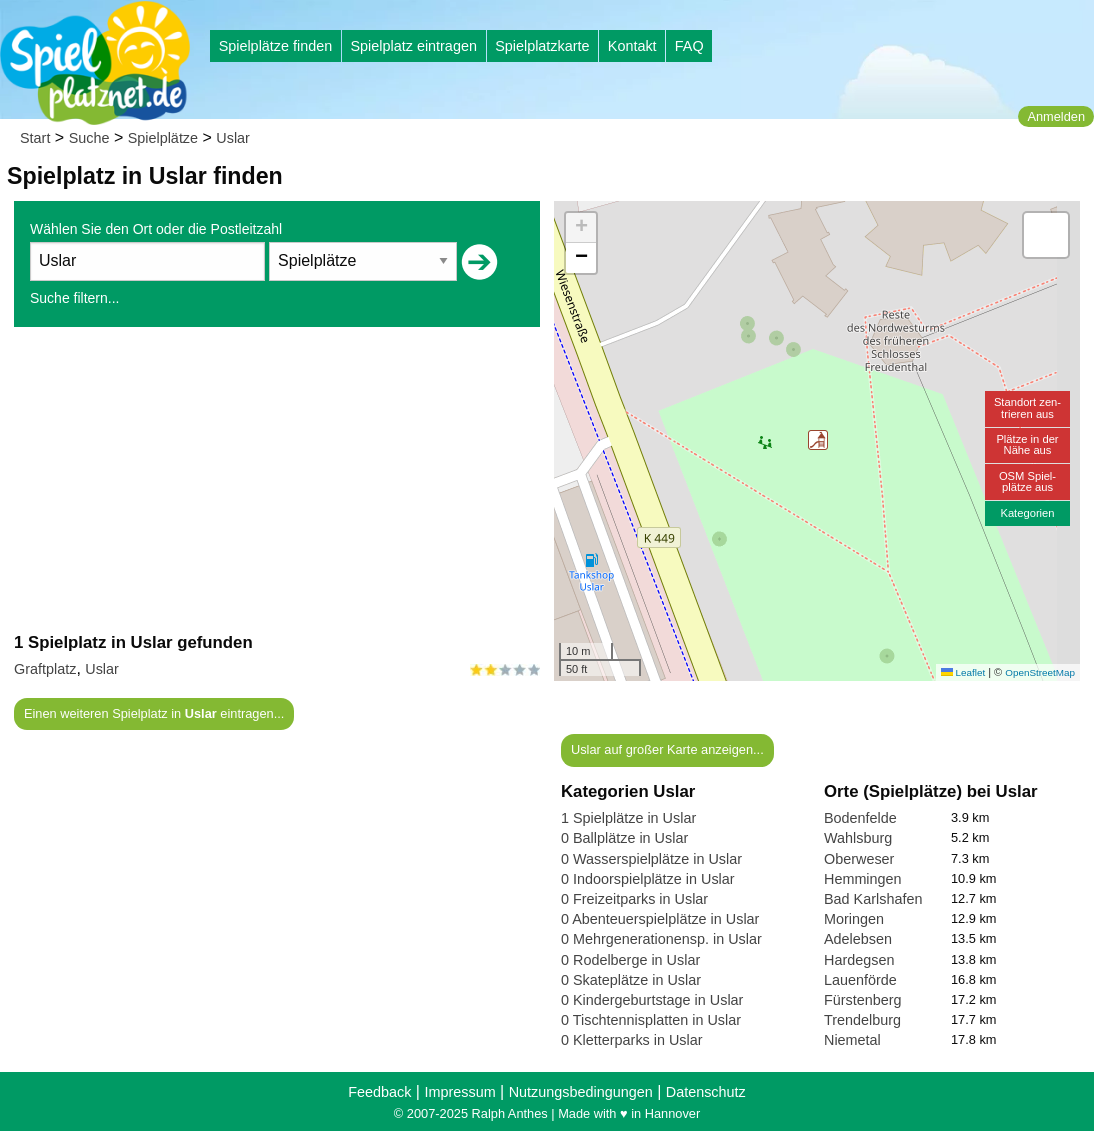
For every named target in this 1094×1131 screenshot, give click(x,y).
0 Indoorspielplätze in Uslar (648, 879)
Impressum (459, 1092)
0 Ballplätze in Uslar (624, 838)
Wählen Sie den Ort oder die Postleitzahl (156, 229)
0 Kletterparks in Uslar (632, 1040)
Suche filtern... (75, 298)
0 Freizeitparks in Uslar (634, 899)
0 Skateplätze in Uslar (631, 980)
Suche (89, 138)
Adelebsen (858, 939)
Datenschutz (706, 1092)
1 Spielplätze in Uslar (628, 818)
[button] (818, 440)
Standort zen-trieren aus (1027, 407)
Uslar (233, 138)
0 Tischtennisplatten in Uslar (651, 1020)
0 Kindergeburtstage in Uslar (652, 1000)
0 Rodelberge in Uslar (630, 960)
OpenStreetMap (1040, 672)
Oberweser (859, 859)
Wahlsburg (858, 838)
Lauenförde (860, 980)
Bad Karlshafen (873, 899)
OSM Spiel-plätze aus (1027, 481)
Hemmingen (863, 879)
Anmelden (1056, 116)
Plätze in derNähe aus (1027, 444)
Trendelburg (862, 1020)
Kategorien (1027, 513)
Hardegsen (859, 960)
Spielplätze (163, 138)
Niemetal (852, 1040)
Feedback (379, 1092)
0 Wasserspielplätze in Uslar (651, 859)
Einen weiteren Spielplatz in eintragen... (154, 713)
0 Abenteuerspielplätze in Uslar (660, 919)
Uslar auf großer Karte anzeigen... (667, 749)
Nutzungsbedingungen (581, 1092)
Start (35, 138)
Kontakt (632, 46)
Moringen (854, 919)
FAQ (689, 46)
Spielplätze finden (276, 46)
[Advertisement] (277, 479)
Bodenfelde (860, 818)
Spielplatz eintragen (413, 46)
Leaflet (963, 672)
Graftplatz (45, 669)
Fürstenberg (863, 1000)
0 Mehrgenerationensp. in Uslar (661, 939)
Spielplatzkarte (542, 46)
